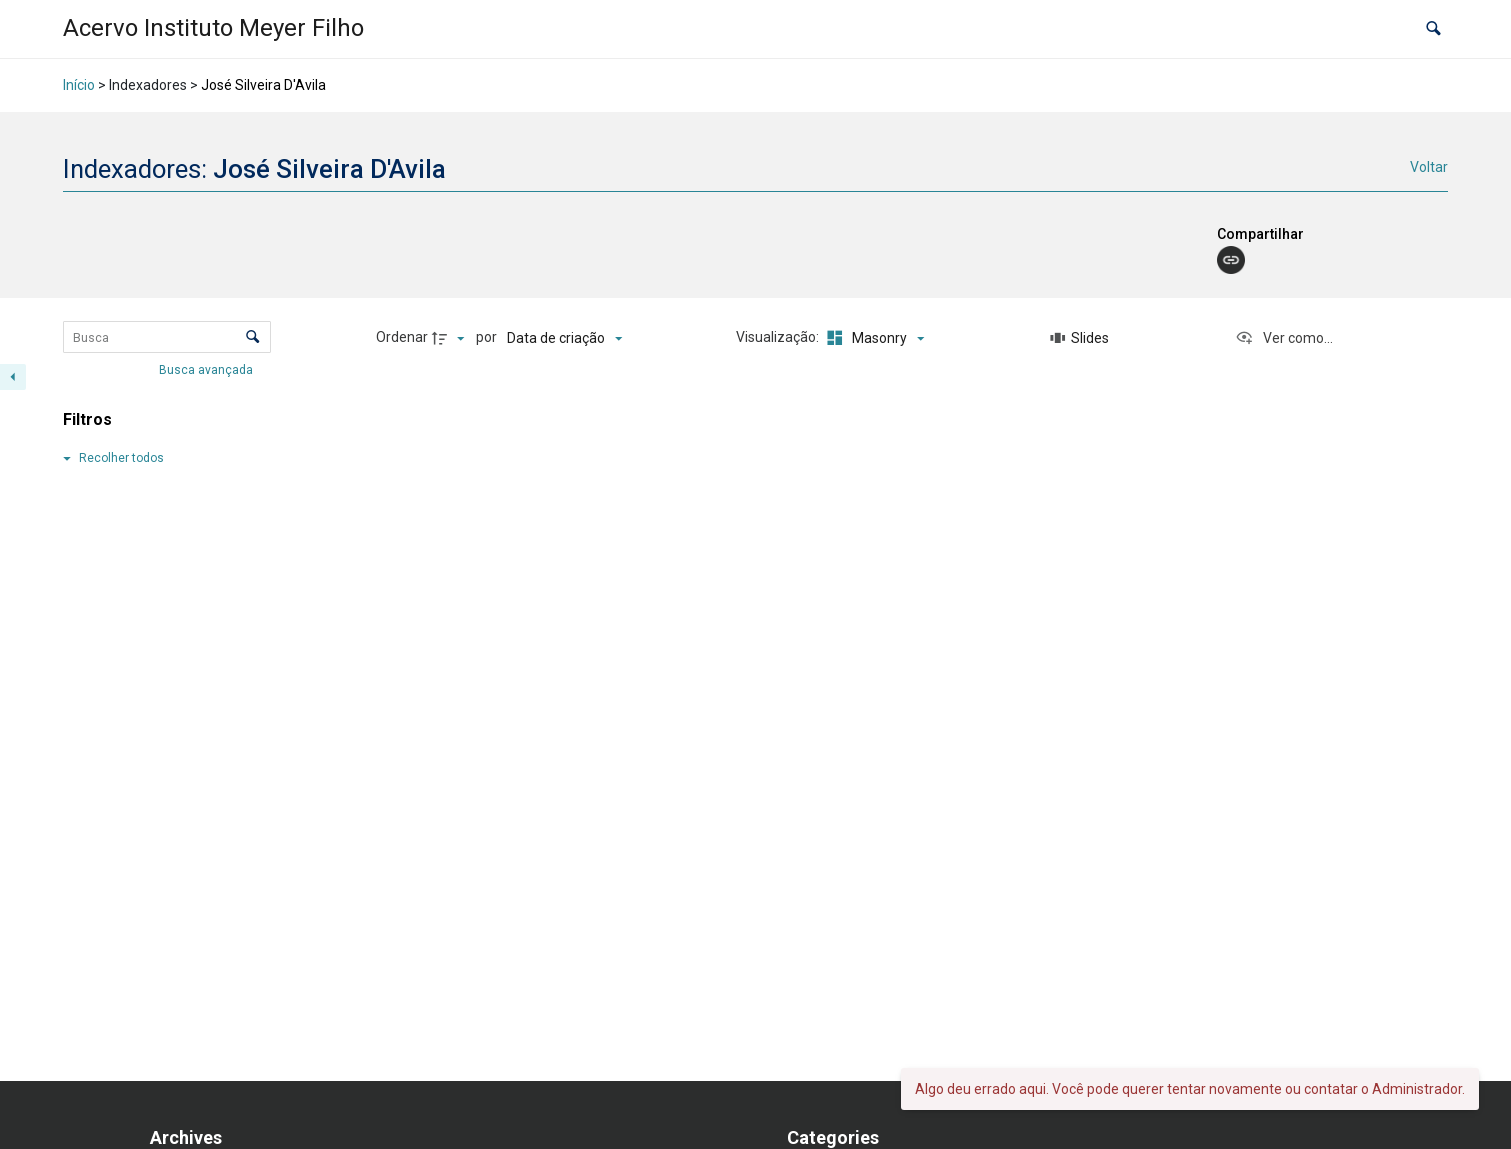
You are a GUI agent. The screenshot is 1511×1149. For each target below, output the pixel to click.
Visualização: (779, 337)
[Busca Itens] (167, 337)
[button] (1433, 29)
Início (79, 85)
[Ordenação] (564, 338)
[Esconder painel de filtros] (13, 377)
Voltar (1429, 167)
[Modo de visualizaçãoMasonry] (873, 338)
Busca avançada (207, 370)
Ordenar (402, 337)
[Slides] (1080, 338)
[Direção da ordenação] (451, 338)
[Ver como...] (1284, 338)
